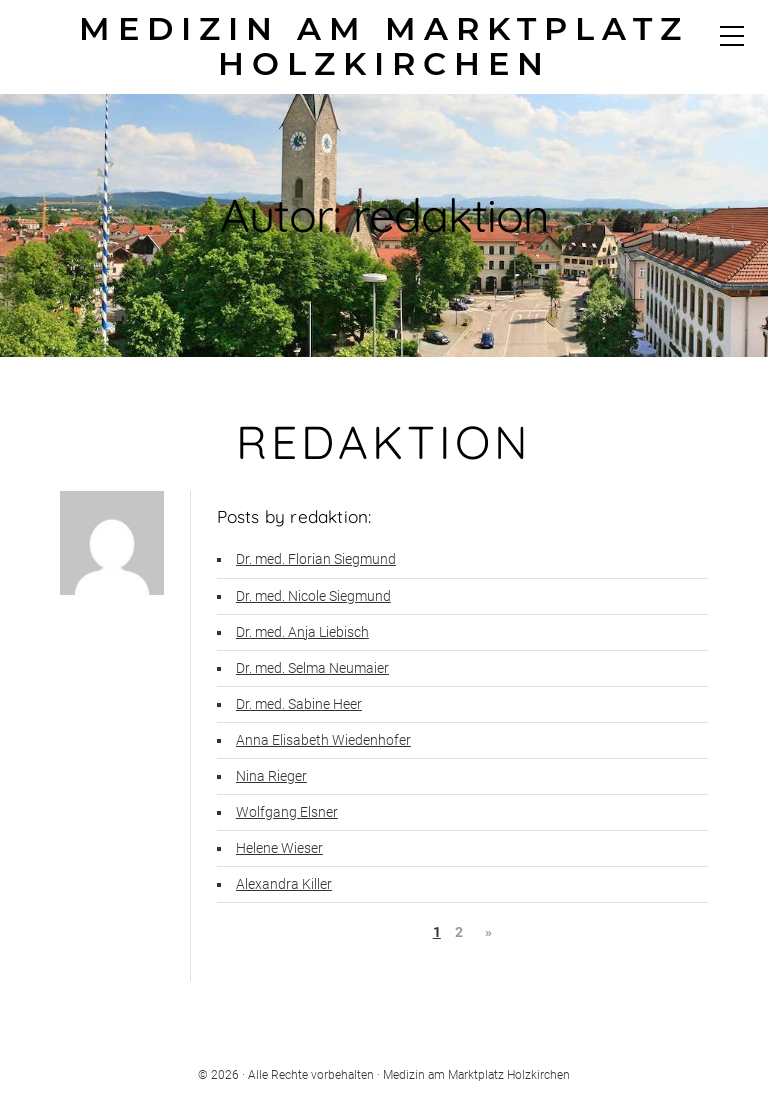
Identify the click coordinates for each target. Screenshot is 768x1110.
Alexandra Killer (284, 884)
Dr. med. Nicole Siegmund (313, 596)
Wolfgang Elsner (287, 812)
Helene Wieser (279, 848)
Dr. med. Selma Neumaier (312, 668)
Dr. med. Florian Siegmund (316, 559)
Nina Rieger (271, 776)
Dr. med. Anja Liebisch (302, 632)
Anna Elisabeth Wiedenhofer (323, 740)
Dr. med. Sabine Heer (299, 704)
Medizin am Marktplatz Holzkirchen (384, 47)
